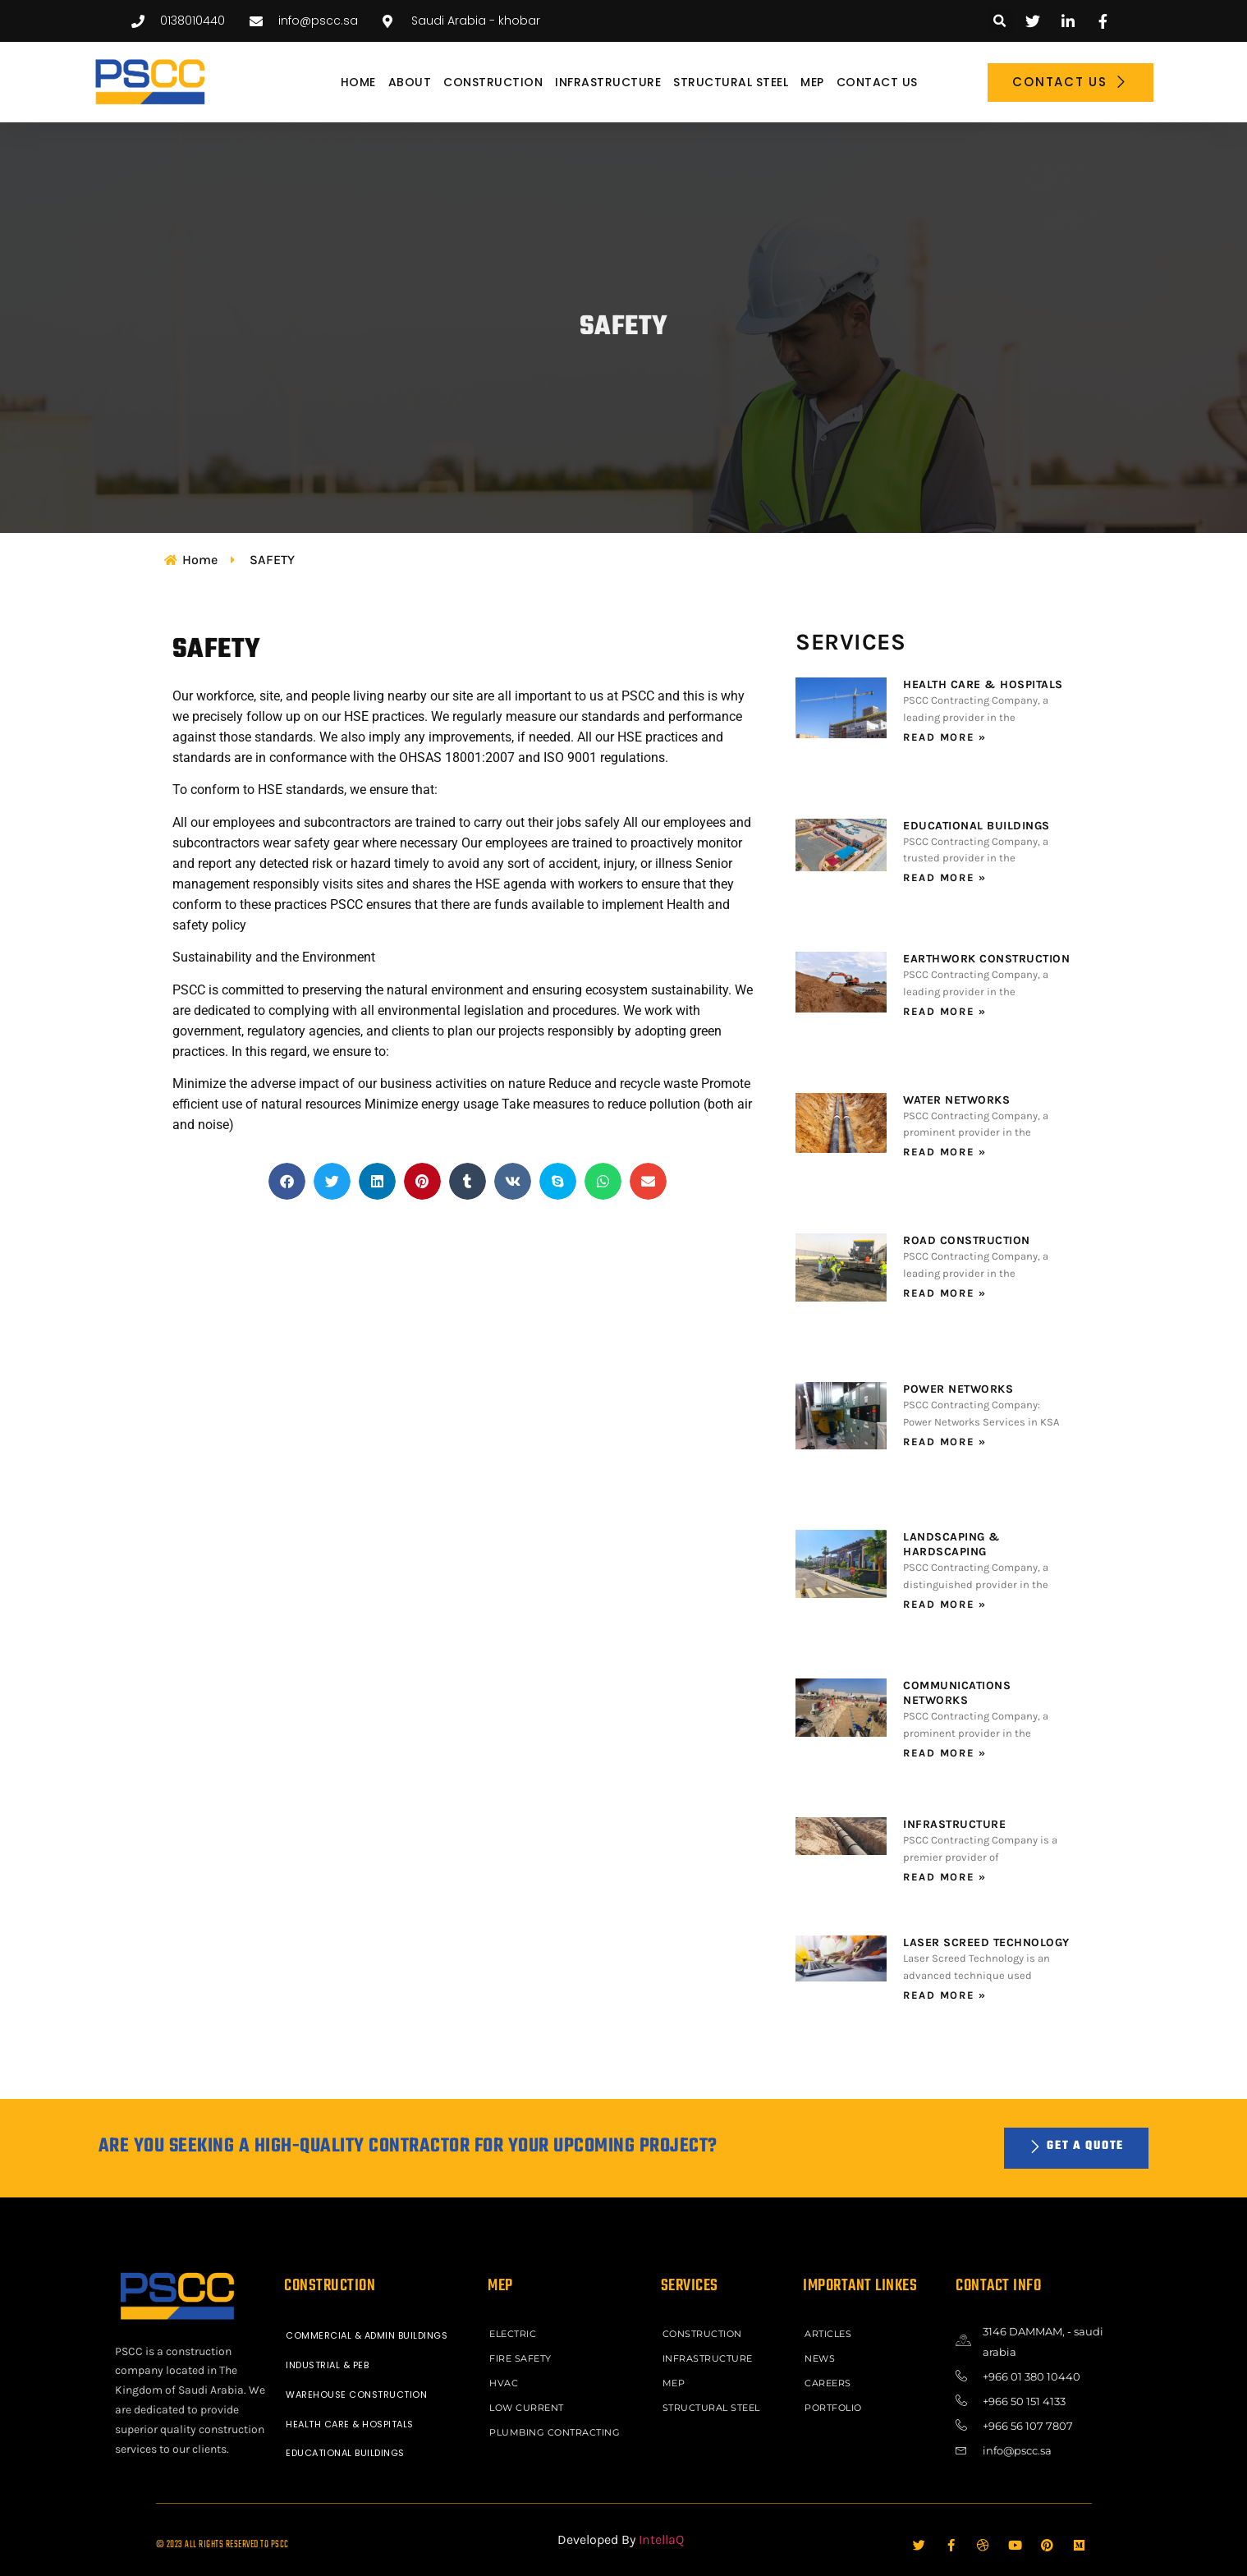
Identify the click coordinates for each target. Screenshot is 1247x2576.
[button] (1000, 21)
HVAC (503, 2383)
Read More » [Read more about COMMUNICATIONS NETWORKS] (945, 1753)
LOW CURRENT (526, 2407)
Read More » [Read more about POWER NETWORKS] (945, 1441)
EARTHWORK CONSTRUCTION (986, 959)
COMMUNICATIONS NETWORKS (957, 1692)
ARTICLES (828, 2334)
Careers (828, 2383)
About (410, 82)
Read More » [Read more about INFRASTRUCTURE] (945, 1877)
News (820, 2358)
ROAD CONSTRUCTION (966, 1240)
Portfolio (833, 2407)
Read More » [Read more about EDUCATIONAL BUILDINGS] (945, 877)
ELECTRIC (512, 2334)
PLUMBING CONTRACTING (554, 2432)
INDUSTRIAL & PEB (327, 2365)
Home (358, 82)
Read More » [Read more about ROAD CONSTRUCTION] (945, 1293)
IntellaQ (661, 2539)
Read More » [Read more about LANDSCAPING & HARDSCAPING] (945, 1604)
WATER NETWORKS (956, 1100)
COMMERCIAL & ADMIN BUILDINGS (366, 2335)
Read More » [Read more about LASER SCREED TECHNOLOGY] (945, 1995)
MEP (812, 82)
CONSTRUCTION (493, 82)
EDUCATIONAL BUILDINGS (976, 826)
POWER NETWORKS (958, 1389)
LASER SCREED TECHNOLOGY (986, 1942)
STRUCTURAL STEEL (730, 82)
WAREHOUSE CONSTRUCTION (356, 2394)
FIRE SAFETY (520, 2358)
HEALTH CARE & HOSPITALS (983, 684)
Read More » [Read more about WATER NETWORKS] (945, 1152)
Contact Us (877, 82)
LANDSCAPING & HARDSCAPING (952, 1544)
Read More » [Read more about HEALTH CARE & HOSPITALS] (945, 737)
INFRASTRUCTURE (608, 82)
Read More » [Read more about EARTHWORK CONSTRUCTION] (945, 1011)
